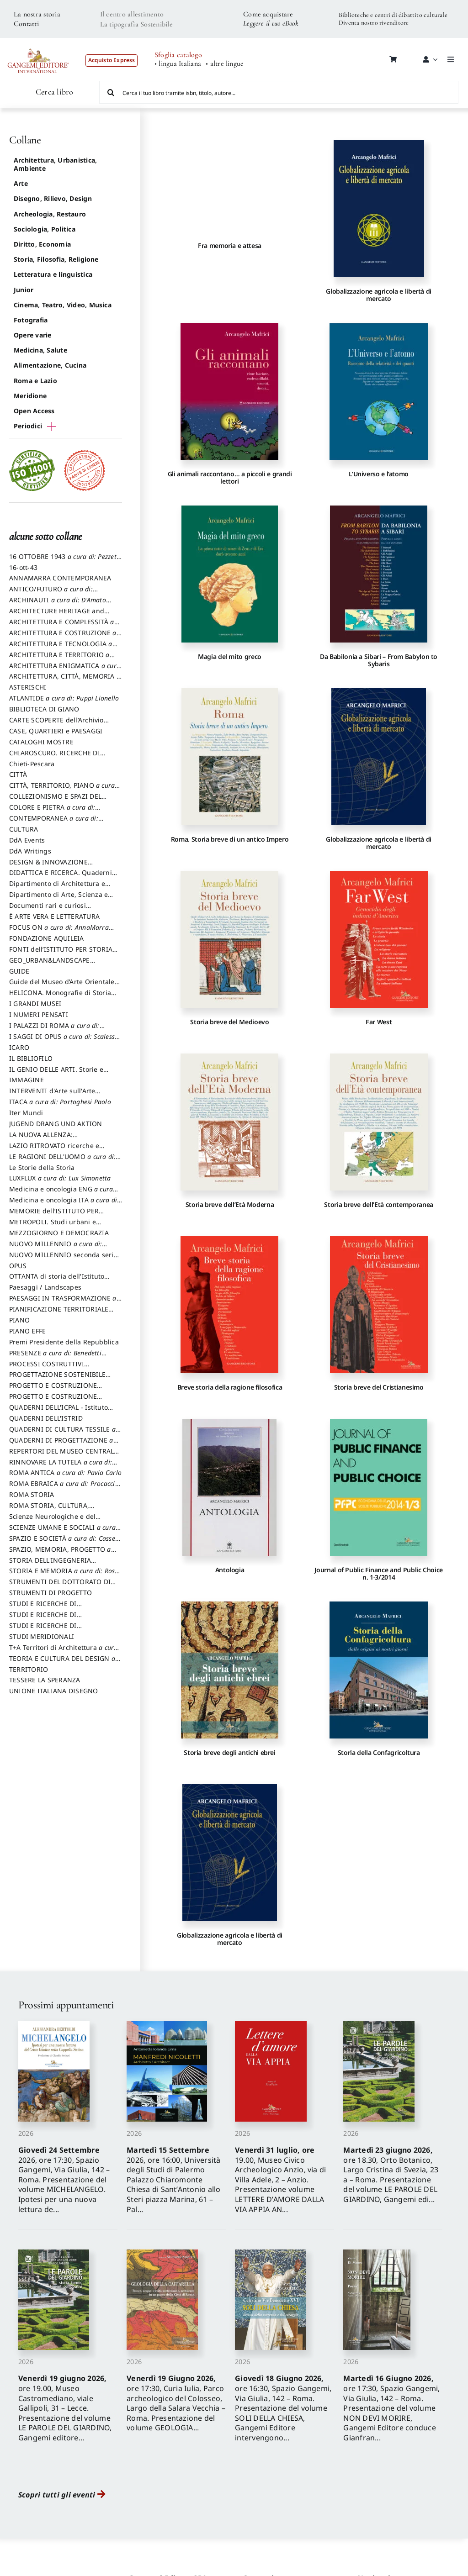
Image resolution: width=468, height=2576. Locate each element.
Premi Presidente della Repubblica (64, 1342)
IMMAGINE (26, 1079)
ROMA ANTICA (65, 1472)
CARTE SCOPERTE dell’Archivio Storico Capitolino (56, 724)
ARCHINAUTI (60, 604)
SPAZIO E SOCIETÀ (65, 1542)
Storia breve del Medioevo (229, 1021)
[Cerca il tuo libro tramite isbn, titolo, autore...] (278, 92)
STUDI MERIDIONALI (41, 1636)
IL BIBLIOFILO (31, 1058)
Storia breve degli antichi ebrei (229, 1752)
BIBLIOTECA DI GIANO (44, 709)
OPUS (18, 1265)
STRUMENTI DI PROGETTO (50, 1592)
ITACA (60, 1101)
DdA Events (27, 840)
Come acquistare (268, 14)
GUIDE (19, 971)
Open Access (34, 410)
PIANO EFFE (27, 1331)
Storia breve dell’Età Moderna (230, 1204)
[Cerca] (110, 92)
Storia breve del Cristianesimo (379, 1387)
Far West (379, 1021)
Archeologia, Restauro (50, 214)
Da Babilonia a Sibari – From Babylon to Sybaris (378, 660)
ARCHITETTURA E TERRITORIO (62, 659)
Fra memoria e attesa (229, 245)
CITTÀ (18, 774)
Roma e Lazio (35, 380)
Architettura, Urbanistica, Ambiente (55, 164)
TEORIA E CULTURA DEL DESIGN (64, 1662)
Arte (21, 183)
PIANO (19, 1320)
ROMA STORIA (31, 1494)
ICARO (19, 1047)
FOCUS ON (61, 931)
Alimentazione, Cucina (50, 365)
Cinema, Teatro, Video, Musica (63, 304)
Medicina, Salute (40, 350)
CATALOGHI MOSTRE (41, 742)
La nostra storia (37, 14)
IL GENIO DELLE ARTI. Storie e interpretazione (56, 1073)
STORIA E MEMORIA (64, 1575)
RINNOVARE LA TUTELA (63, 1466)
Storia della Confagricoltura (379, 1752)
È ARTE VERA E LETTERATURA (54, 916)
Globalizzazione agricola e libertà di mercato (378, 294)
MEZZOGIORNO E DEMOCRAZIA (59, 1232)
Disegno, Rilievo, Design (53, 198)
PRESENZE (57, 1357)
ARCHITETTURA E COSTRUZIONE (65, 637)
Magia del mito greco (229, 656)
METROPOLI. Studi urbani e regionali (52, 1226)
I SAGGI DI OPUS (64, 1040)
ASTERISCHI (27, 687)
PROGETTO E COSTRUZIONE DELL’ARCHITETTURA (53, 1389)
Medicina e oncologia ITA (65, 1204)
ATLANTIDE (64, 698)
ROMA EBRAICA (64, 1487)
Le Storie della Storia (41, 1167)
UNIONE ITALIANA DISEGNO (53, 1690)
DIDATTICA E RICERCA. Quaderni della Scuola (60, 876)
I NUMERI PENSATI (38, 1014)
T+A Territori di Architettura (64, 1651)
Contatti (26, 23)
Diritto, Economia (42, 244)
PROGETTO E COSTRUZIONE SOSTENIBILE (53, 1400)
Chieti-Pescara (31, 763)
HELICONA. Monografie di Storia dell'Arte (60, 997)
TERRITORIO (28, 1669)
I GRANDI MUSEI (35, 1003)
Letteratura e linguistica (53, 274)
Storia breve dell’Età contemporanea (378, 1204)
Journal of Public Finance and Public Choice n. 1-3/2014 (378, 1573)
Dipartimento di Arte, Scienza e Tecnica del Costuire (58, 898)
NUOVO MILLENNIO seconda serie (63, 1259)
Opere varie (33, 335)
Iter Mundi (26, 1112)
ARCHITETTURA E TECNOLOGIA (63, 648)
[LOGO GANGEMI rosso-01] (38, 44)
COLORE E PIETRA (54, 811)
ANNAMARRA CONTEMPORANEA (60, 578)
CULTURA (23, 829)
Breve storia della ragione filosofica (229, 1387)
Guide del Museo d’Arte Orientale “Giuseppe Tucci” (62, 986)
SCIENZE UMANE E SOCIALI (65, 1531)
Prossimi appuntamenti (65, 2005)
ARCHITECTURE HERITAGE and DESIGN (56, 615)
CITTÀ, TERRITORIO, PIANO (64, 789)
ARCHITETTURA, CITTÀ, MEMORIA (64, 680)
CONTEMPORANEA (56, 822)
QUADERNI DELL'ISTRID (46, 1418)
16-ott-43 (23, 567)
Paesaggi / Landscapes (45, 1287)
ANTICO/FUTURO (53, 593)
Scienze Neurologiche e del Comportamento (52, 1520)
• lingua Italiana (177, 63)
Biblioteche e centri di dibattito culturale (393, 15)
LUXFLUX (60, 1178)
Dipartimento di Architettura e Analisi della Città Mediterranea (59, 887)
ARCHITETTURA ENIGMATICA (65, 670)
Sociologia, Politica (44, 229)
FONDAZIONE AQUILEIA (46, 938)
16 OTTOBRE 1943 (65, 560)
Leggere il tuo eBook (270, 23)
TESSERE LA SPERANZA (44, 1679)
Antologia (230, 1569)
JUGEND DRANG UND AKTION (55, 1123)
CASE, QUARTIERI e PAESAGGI (55, 731)
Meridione (30, 395)
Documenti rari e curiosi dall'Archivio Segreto (47, 909)
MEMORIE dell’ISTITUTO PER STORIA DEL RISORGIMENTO (54, 1215)
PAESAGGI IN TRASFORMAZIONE (65, 1302)
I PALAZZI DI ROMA (57, 1029)
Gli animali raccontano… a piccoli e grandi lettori (230, 477)
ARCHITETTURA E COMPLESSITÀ (64, 626)
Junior (23, 289)
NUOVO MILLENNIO (58, 1248)
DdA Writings (30, 851)
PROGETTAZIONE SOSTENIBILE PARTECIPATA (57, 1378)
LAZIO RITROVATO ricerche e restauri (54, 1150)
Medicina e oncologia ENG (63, 1193)
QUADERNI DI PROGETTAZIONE (63, 1444)
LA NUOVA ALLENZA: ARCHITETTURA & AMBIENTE (54, 1139)
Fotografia (31, 320)
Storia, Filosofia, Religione (56, 259)
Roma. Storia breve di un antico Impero (229, 839)
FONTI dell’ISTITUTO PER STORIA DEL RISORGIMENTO (60, 953)
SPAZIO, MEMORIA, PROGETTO (62, 1553)
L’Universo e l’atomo (379, 473)
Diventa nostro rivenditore (374, 22)
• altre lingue (225, 63)
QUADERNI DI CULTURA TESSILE (65, 1433)
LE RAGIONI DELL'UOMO (65, 1160)
